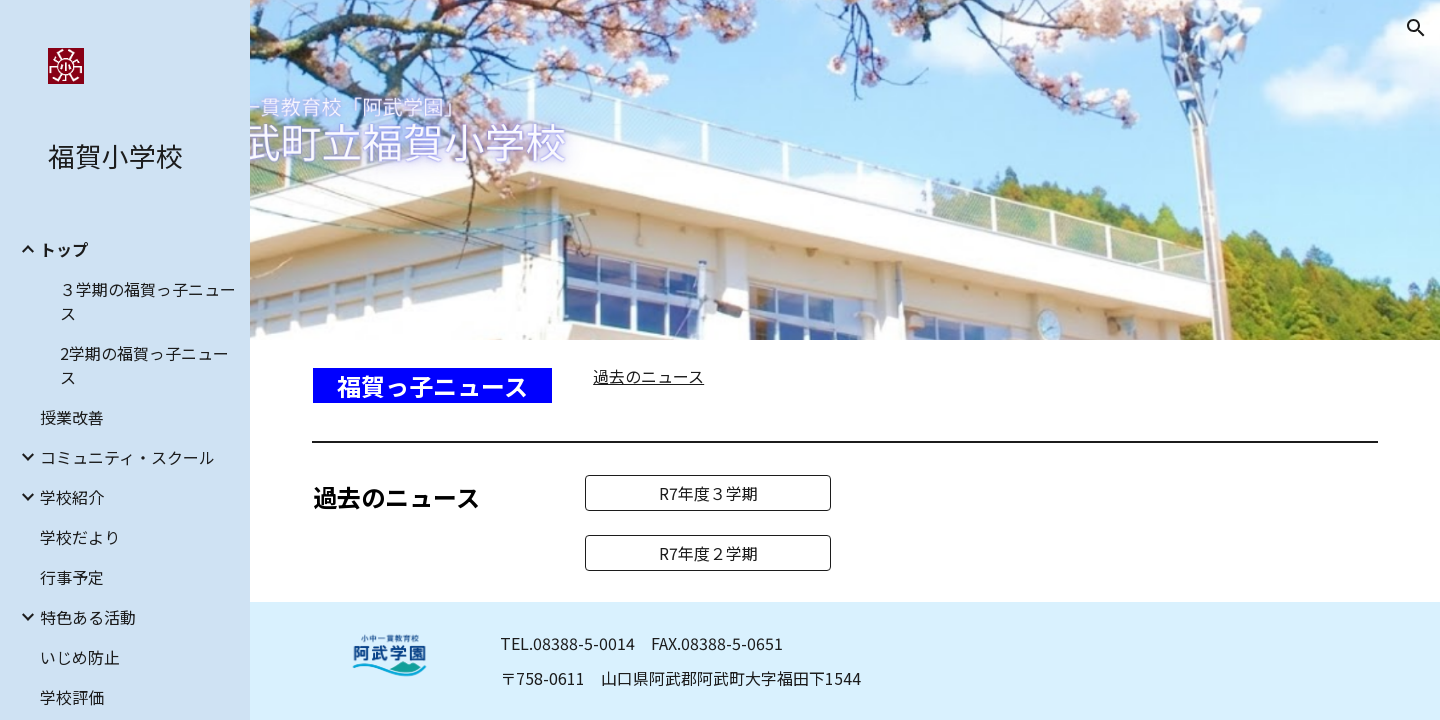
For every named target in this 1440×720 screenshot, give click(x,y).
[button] (1416, 28)
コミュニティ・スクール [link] (127, 457)
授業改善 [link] (72, 417)
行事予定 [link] (72, 577)
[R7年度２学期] (708, 553)
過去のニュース (648, 376)
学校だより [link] (80, 537)
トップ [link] (64, 249)
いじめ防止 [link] (80, 657)
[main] (435, 386)
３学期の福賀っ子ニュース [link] (148, 301)
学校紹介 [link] (72, 497)
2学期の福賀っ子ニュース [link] (144, 365)
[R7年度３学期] (708, 493)
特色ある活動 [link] (88, 617)
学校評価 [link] (72, 697)
